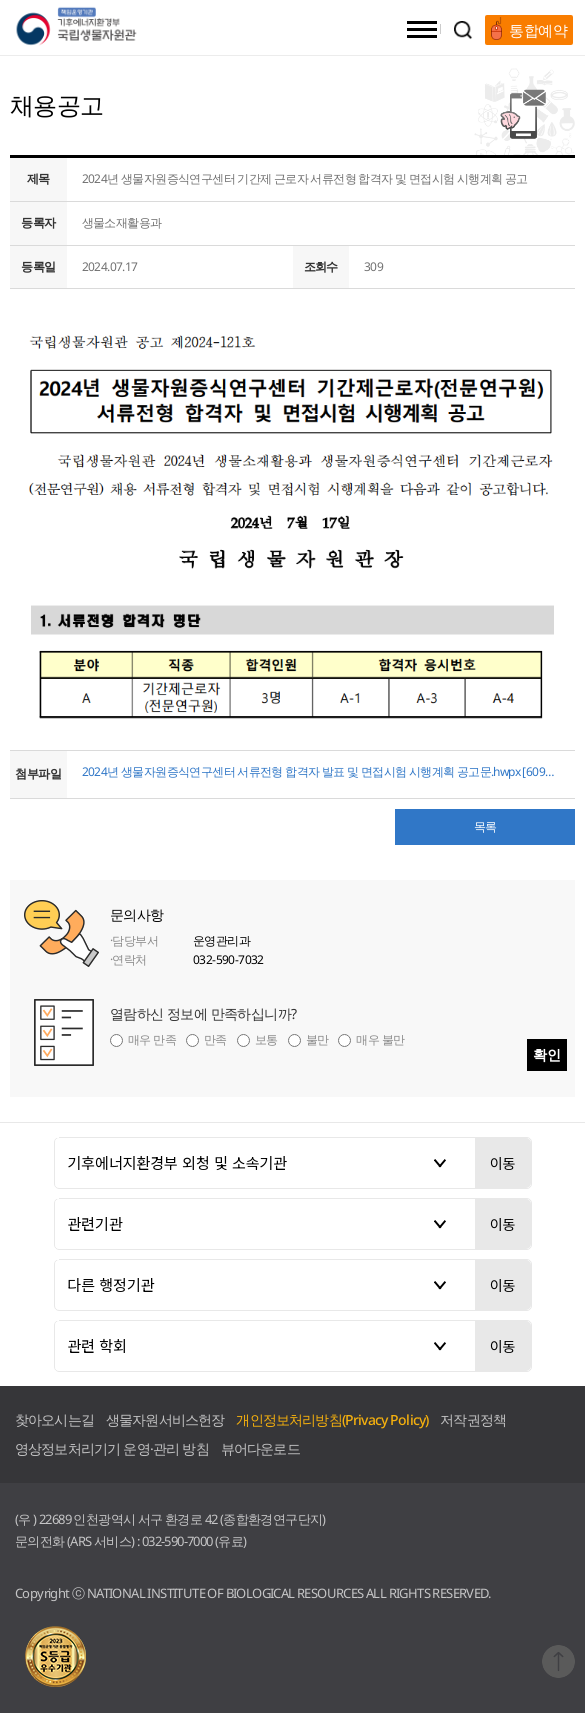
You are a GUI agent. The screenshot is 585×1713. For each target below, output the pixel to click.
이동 (503, 1163)
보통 (266, 1039)
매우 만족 (152, 1039)
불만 (317, 1039)
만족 (215, 1039)
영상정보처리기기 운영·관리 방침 (112, 1448)
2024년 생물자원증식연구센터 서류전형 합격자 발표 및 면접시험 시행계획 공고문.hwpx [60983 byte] (321, 772)
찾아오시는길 (54, 1419)
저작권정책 (473, 1419)
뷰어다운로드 (260, 1448)
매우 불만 (380, 1039)
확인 (547, 1054)
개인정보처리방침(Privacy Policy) (332, 1419)
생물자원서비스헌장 (165, 1419)
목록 (485, 826)
